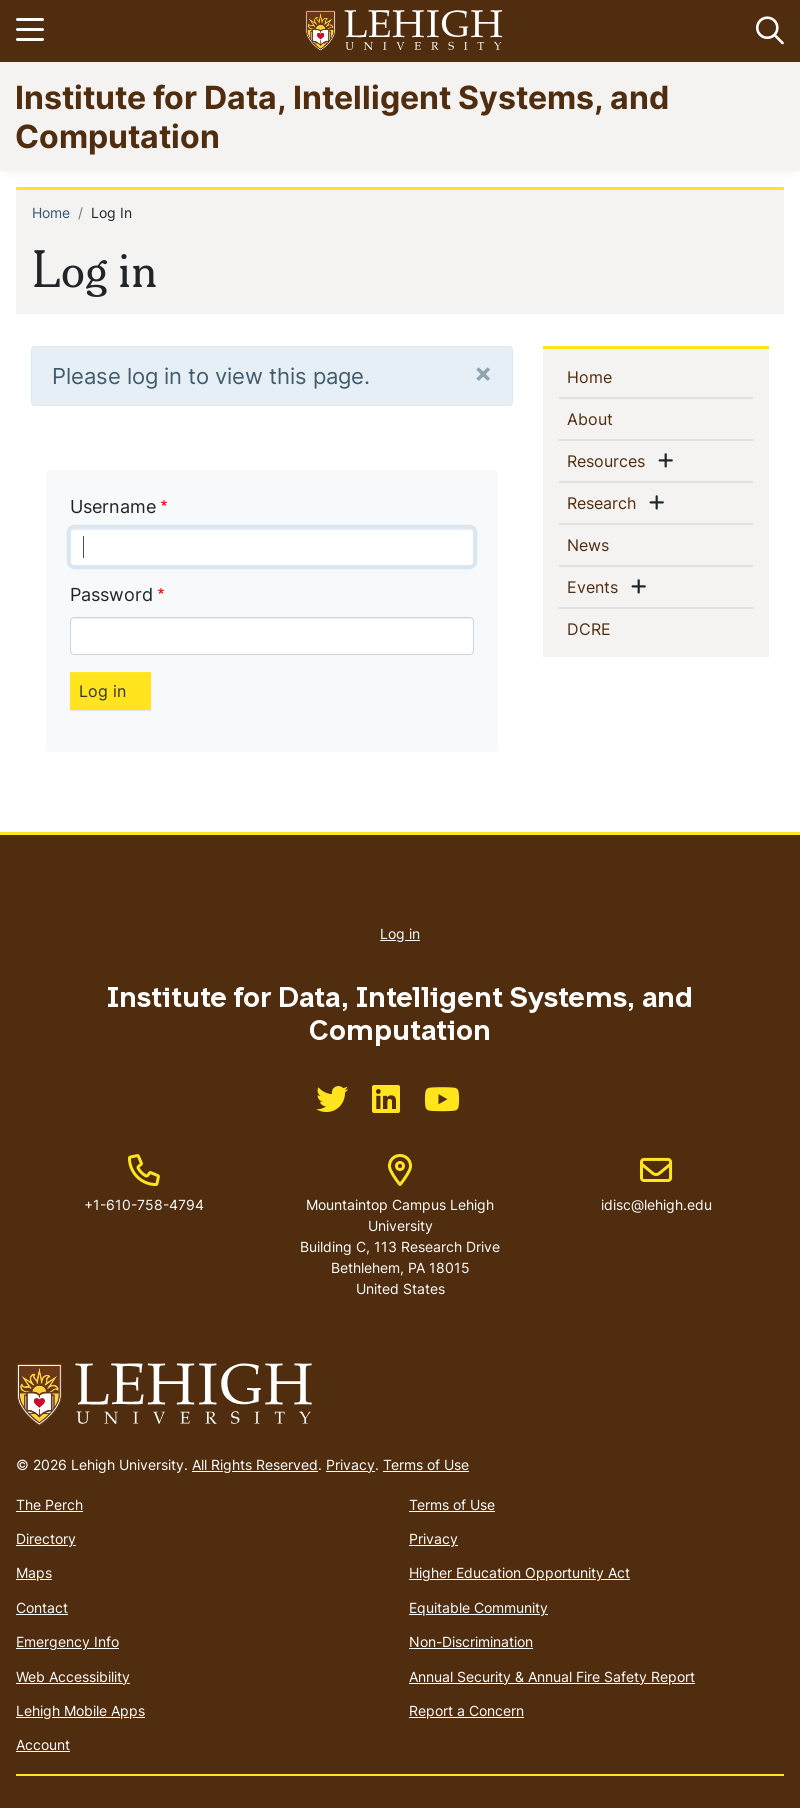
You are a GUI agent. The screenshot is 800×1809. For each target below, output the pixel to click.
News (620, 544)
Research (605, 502)
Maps (34, 1572)
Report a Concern (466, 1710)
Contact (42, 1607)
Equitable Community (478, 1607)
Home (51, 212)
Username (113, 506)
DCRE (621, 628)
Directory (46, 1538)
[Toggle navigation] (33, 31)
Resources (610, 460)
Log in (400, 933)
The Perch (49, 1504)
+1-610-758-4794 (144, 1204)
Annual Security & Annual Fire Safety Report (552, 1676)
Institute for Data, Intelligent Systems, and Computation (342, 115)
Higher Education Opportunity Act (519, 1572)
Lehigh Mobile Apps (80, 1710)
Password (111, 594)
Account (43, 1744)
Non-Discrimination (471, 1641)
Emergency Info (67, 1641)
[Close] (483, 372)
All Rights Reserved (255, 1464)
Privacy (350, 1464)
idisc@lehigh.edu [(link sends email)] (656, 1184)
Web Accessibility (73, 1676)
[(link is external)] (332, 1105)
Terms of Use (426, 1464)
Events (596, 586)
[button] (766, 31)
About (622, 418)
